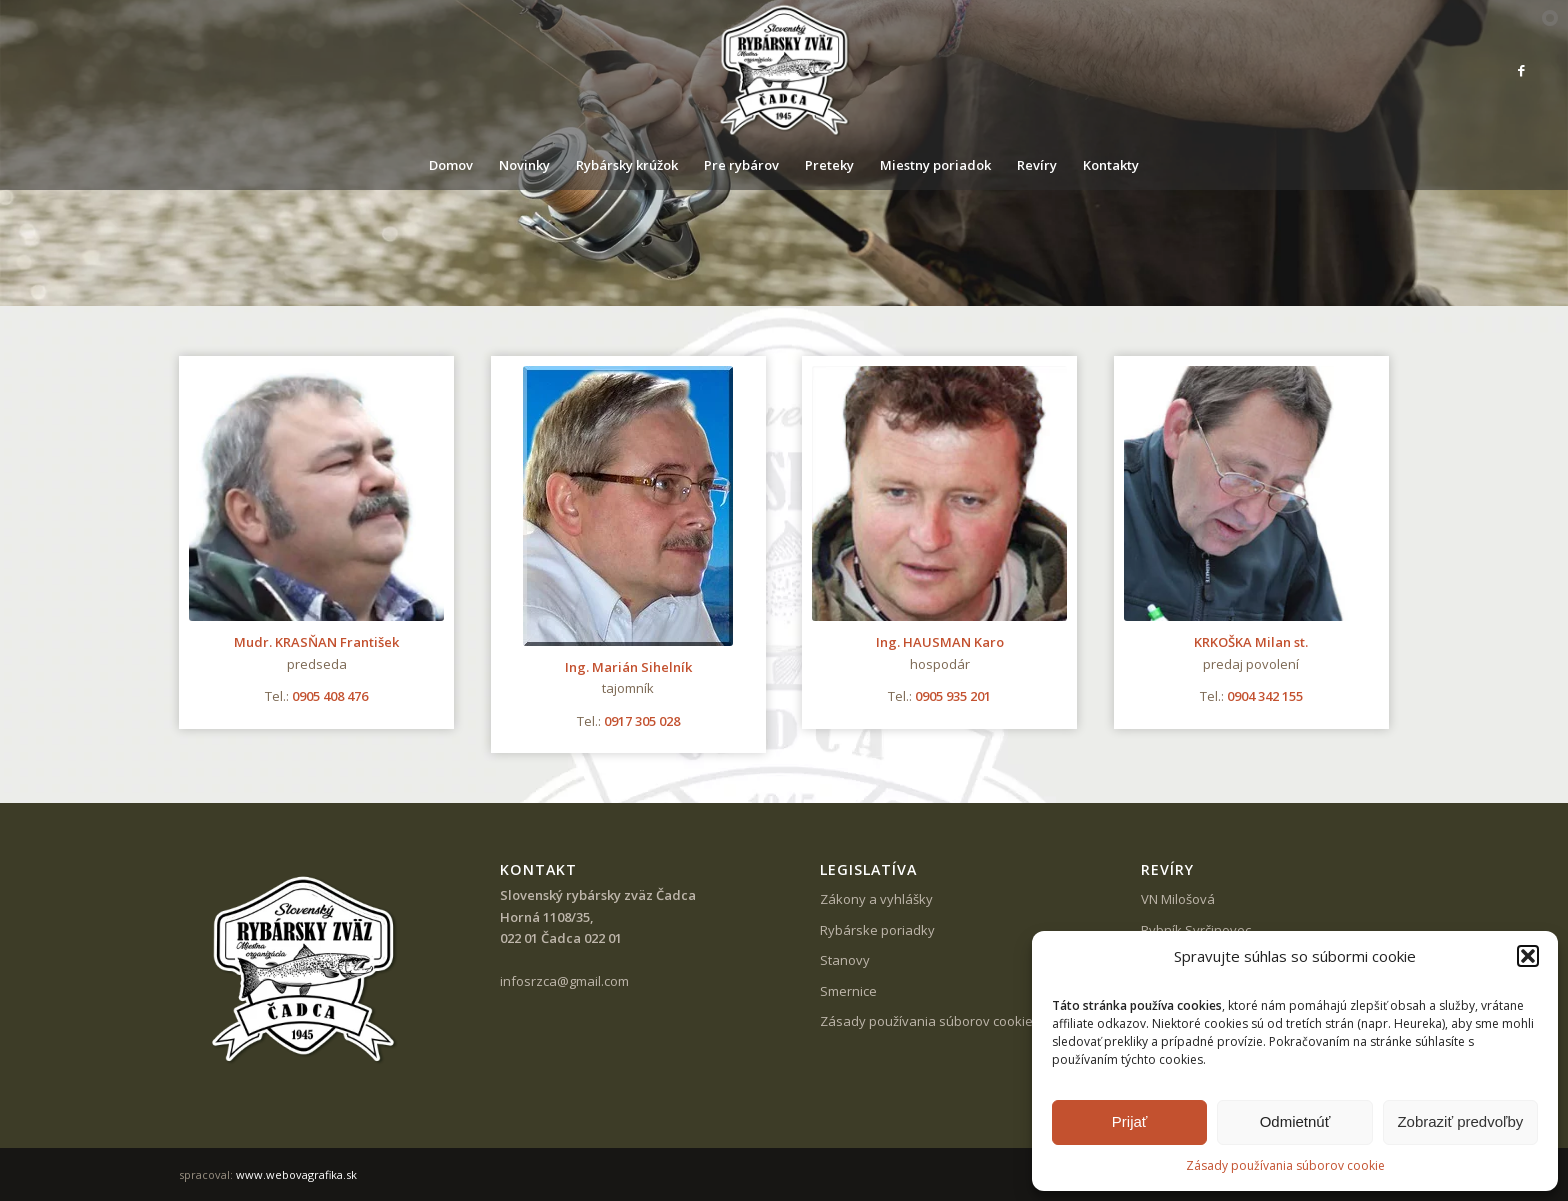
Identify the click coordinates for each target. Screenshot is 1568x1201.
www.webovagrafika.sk (296, 1174)
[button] (1528, 956)
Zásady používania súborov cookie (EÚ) (939, 1021)
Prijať (1130, 1121)
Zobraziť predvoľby (1460, 1121)
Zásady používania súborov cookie (1285, 1165)
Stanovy (845, 960)
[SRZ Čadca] (784, 70)
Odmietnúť (1295, 1121)
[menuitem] (451, 165)
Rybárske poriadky (877, 930)
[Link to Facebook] (1522, 70)
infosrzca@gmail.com (564, 981)
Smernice (848, 991)
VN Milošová (1178, 899)
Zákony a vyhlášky (876, 899)
